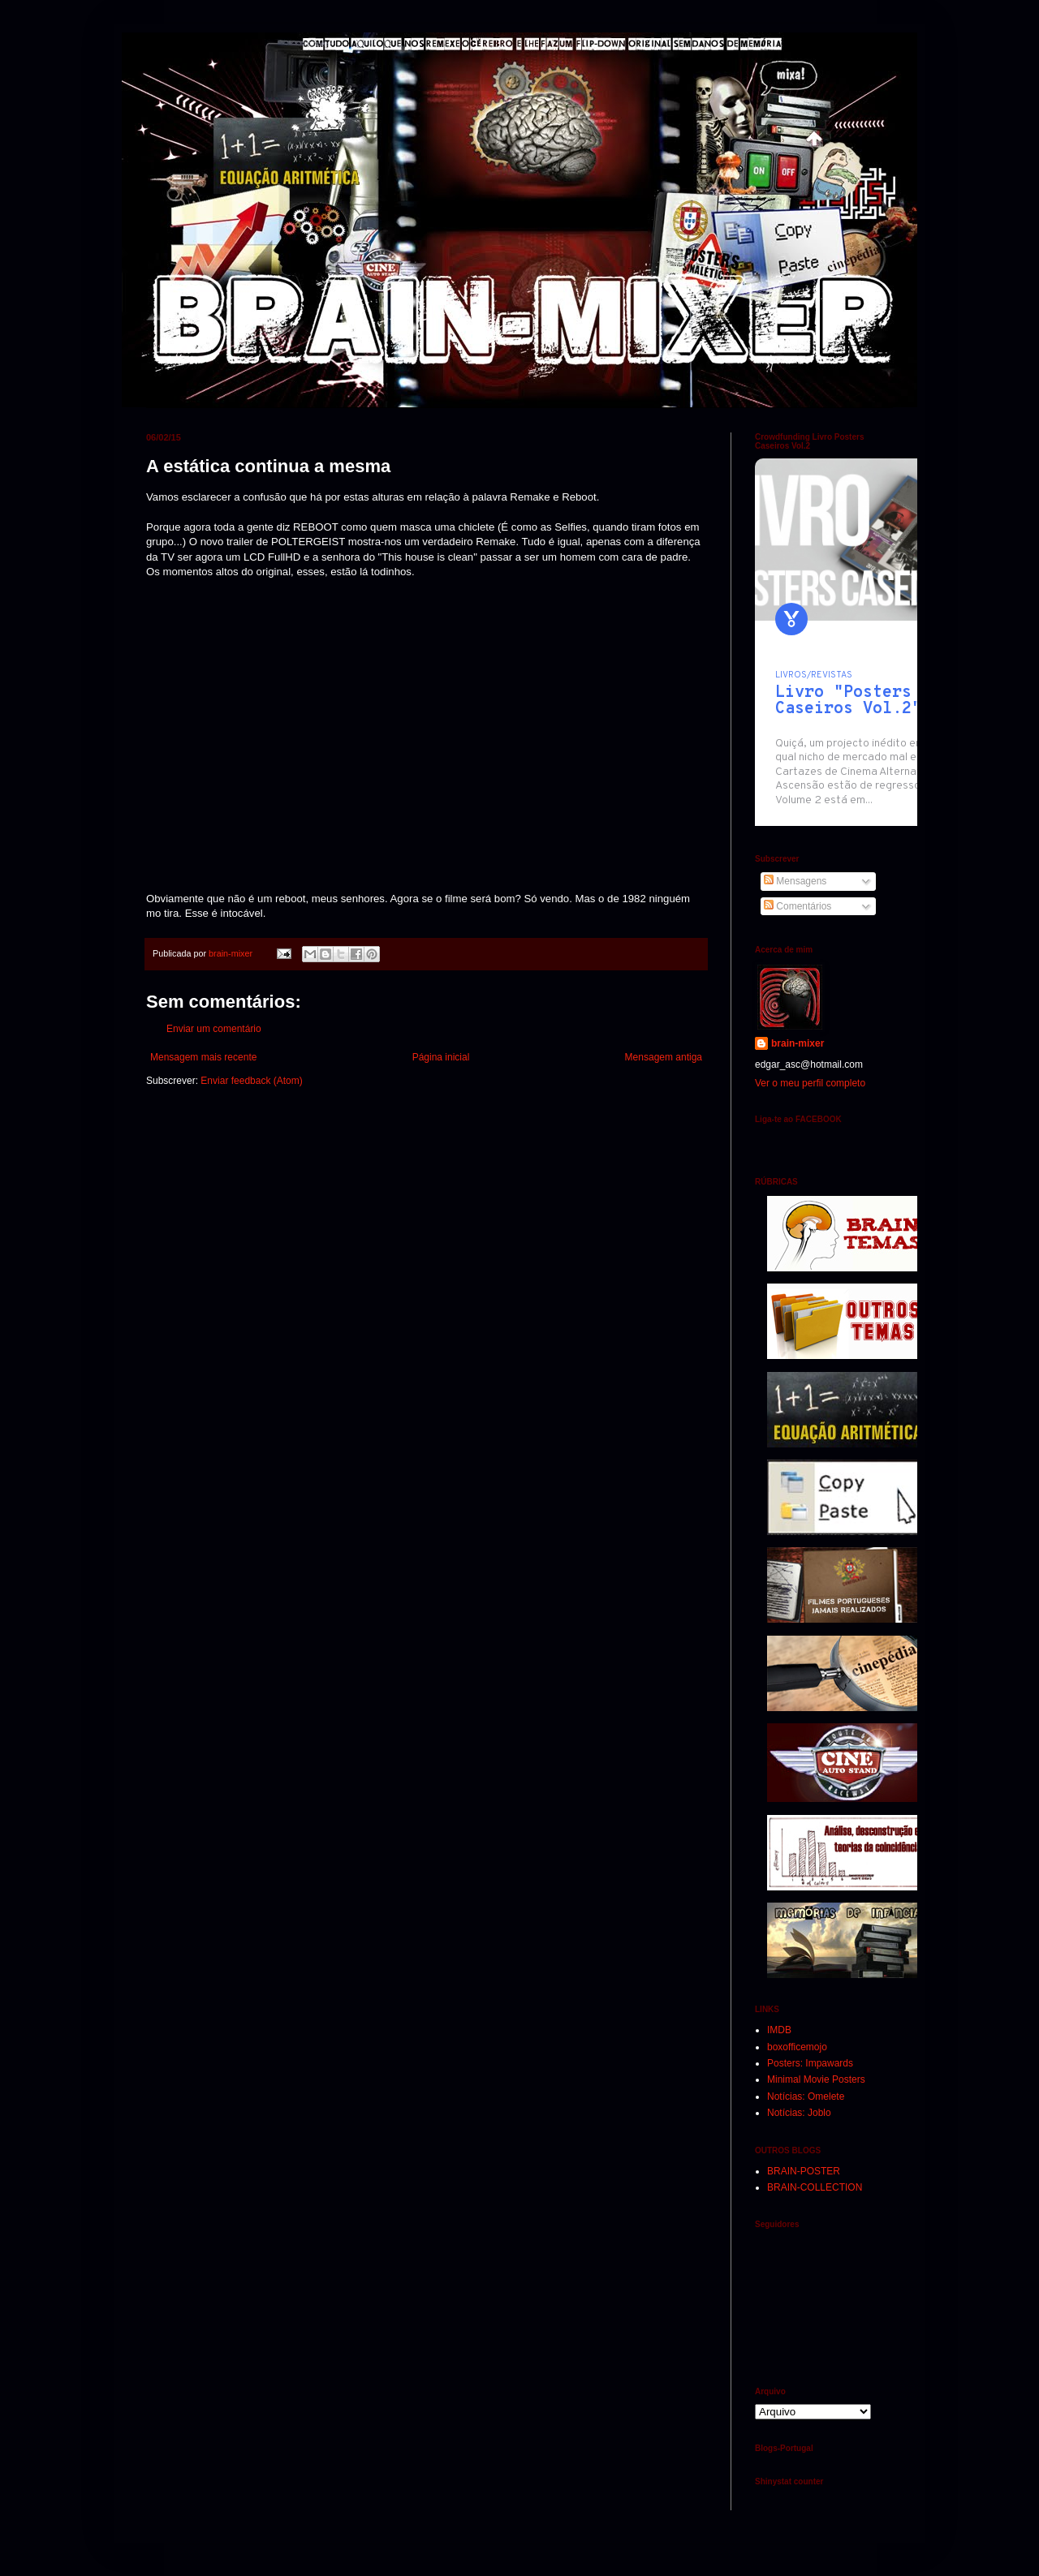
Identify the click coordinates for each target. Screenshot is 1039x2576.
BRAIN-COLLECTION (814, 2187)
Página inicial (441, 1057)
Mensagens (795, 881)
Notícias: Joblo (799, 2112)
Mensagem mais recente (203, 1057)
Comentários (797, 906)
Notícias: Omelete (805, 2096)
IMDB (779, 2030)
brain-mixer (797, 1043)
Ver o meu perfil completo (810, 1083)
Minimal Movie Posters (816, 2079)
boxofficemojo (797, 2047)
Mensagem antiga (663, 1057)
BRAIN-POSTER (803, 2171)
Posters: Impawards (810, 2063)
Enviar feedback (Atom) (251, 1080)
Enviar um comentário (213, 1028)
